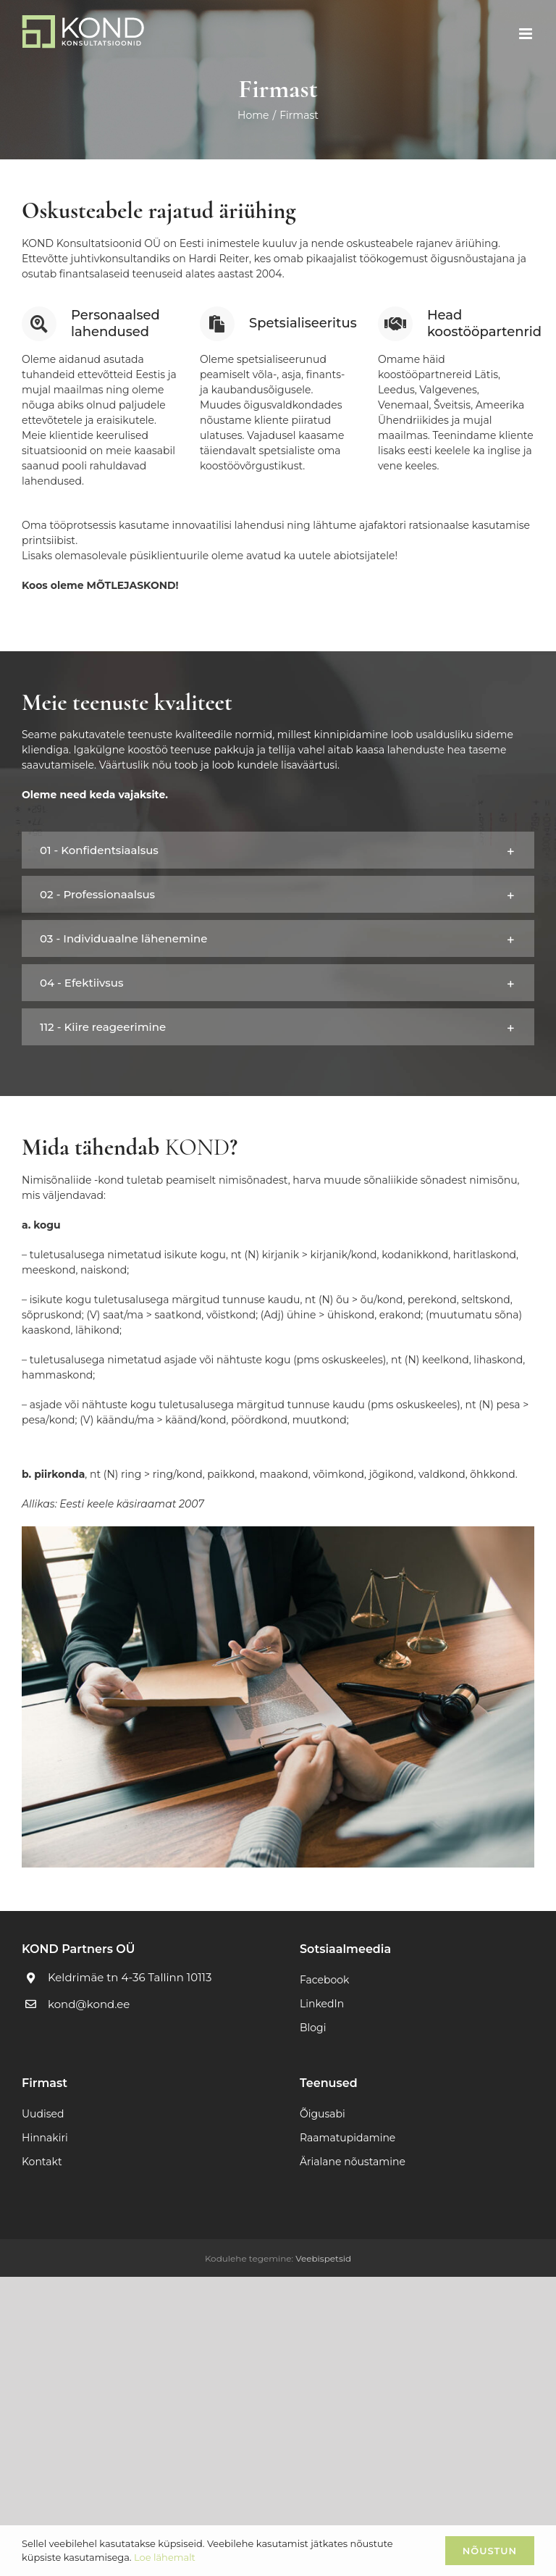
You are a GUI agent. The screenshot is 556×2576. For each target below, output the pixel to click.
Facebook (324, 1979)
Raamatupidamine (347, 2137)
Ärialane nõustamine (352, 2161)
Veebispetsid (323, 2258)
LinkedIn (322, 2003)
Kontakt (42, 2161)
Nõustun (490, 2550)
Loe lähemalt (164, 2557)
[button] (278, 850)
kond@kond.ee (89, 2004)
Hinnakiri (45, 2137)
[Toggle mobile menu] (526, 33)
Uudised (43, 2113)
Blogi (313, 2027)
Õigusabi (322, 2113)
